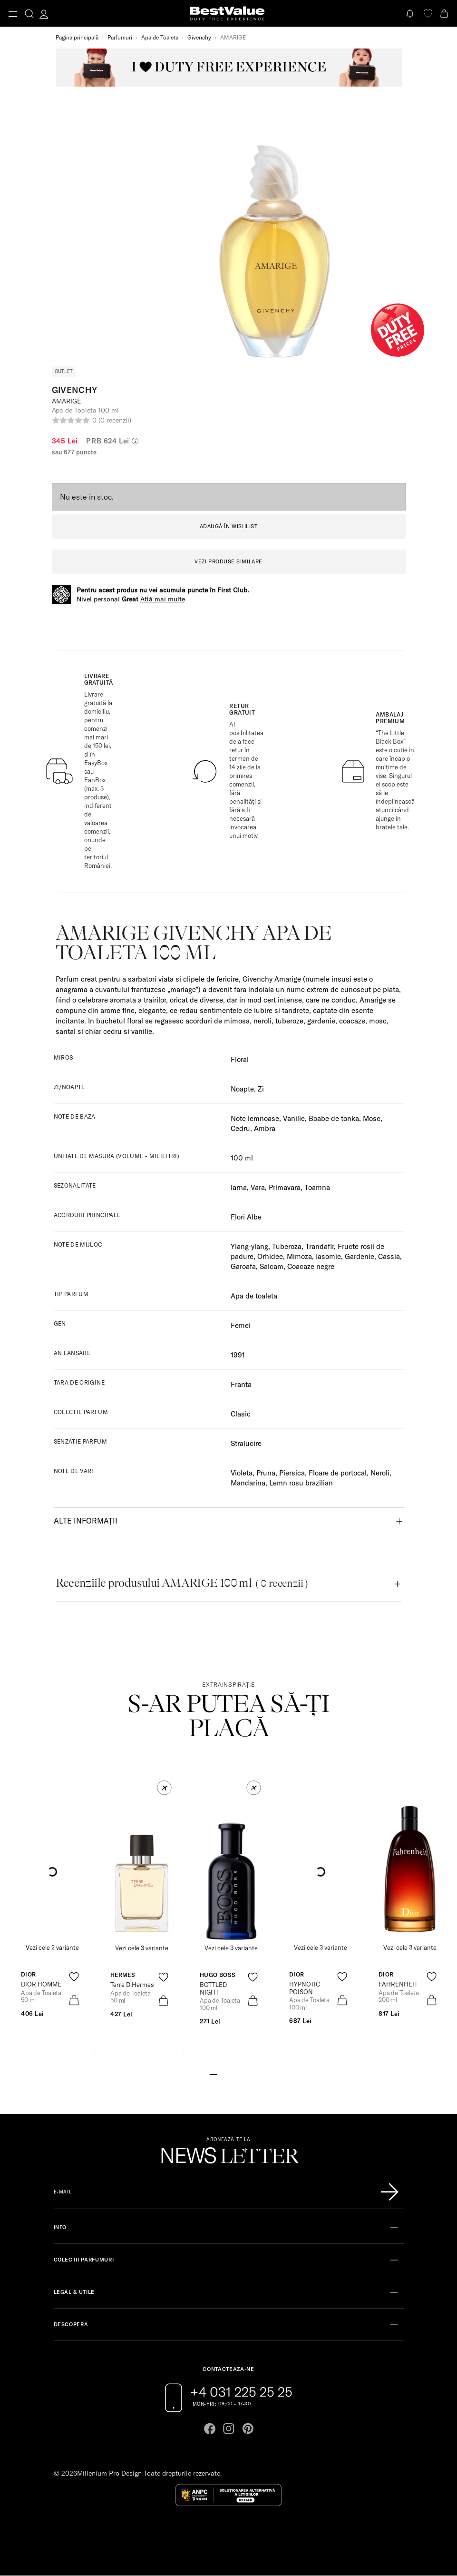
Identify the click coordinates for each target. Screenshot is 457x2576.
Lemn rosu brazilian (301, 1482)
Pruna (265, 1472)
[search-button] (29, 13)
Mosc (371, 1118)
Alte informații (85, 1520)
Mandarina (248, 1482)
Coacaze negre (310, 1266)
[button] (164, 1787)
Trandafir (319, 1246)
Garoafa (243, 1266)
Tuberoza (286, 1246)
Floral (240, 1059)
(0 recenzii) (114, 420)
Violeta (242, 1472)
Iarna (239, 1187)
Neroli (379, 1472)
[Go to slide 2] (220, 2073)
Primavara (285, 1187)
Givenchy (199, 37)
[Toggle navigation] (13, 14)
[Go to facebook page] (209, 2428)
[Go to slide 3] (228, 2073)
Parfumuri (119, 37)
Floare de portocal (338, 1472)
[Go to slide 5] (243, 2073)
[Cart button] (445, 13)
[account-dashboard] (44, 14)
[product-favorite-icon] (74, 1976)
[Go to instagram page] (228, 2428)
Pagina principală (77, 37)
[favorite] (428, 13)
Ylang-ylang (249, 1246)
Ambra (264, 1128)
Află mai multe (162, 599)
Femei (241, 1325)
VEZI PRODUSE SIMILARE (228, 561)
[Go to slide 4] (236, 2073)
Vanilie (294, 1118)
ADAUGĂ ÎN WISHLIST (229, 526)
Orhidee (270, 1256)
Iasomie (328, 1256)
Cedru (240, 1128)
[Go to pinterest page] (247, 2428)
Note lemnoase (255, 1118)
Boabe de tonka (334, 1118)
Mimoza (299, 1256)
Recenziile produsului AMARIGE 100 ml (182, 1583)
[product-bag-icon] (74, 2000)
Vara (258, 1187)
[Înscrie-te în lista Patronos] (389, 2192)
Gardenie (359, 1256)
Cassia (389, 1256)
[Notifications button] (411, 13)
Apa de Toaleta (159, 37)
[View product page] (141, 1872)
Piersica (292, 1472)
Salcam (271, 1266)
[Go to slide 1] (213, 2073)
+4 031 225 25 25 (241, 2391)
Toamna (317, 1187)
